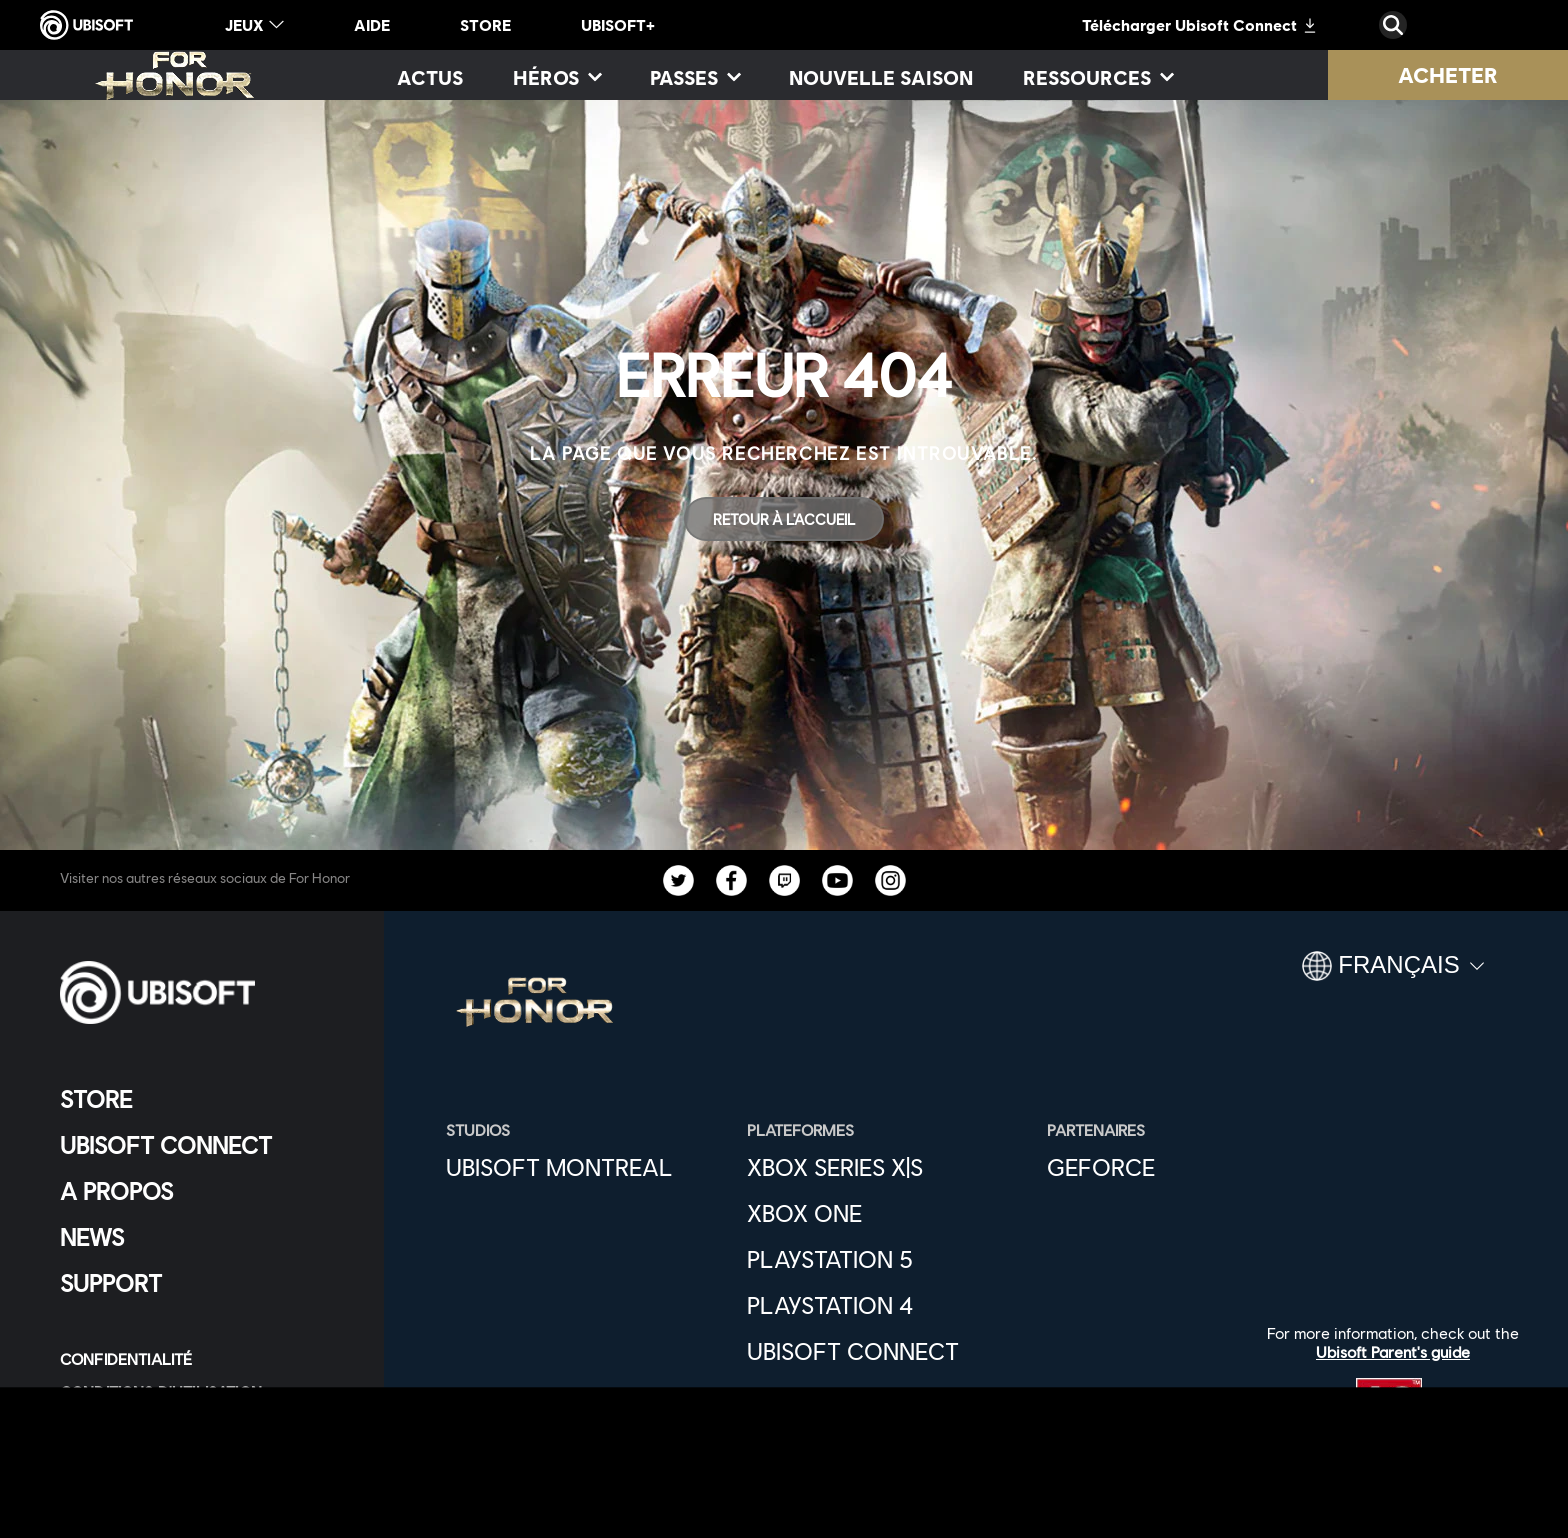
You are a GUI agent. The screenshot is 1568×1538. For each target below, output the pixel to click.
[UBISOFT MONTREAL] (586, 1167)
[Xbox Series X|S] (887, 1167)
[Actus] (430, 77)
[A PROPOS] (204, 1191)
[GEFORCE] (1187, 1167)
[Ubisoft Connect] (887, 1351)
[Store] (204, 1099)
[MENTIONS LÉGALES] (204, 1424)
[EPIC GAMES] (887, 1397)
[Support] (204, 1283)
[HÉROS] (556, 77)
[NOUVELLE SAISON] (881, 77)
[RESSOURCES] (1097, 77)
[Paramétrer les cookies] (161, 1457)
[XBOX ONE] (887, 1213)
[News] (204, 1237)
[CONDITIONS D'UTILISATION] (204, 1391)
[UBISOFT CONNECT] (204, 1145)
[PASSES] (694, 77)
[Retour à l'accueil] (784, 519)
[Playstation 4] (887, 1305)
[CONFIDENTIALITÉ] (204, 1358)
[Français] (1393, 974)
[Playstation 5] (887, 1259)
